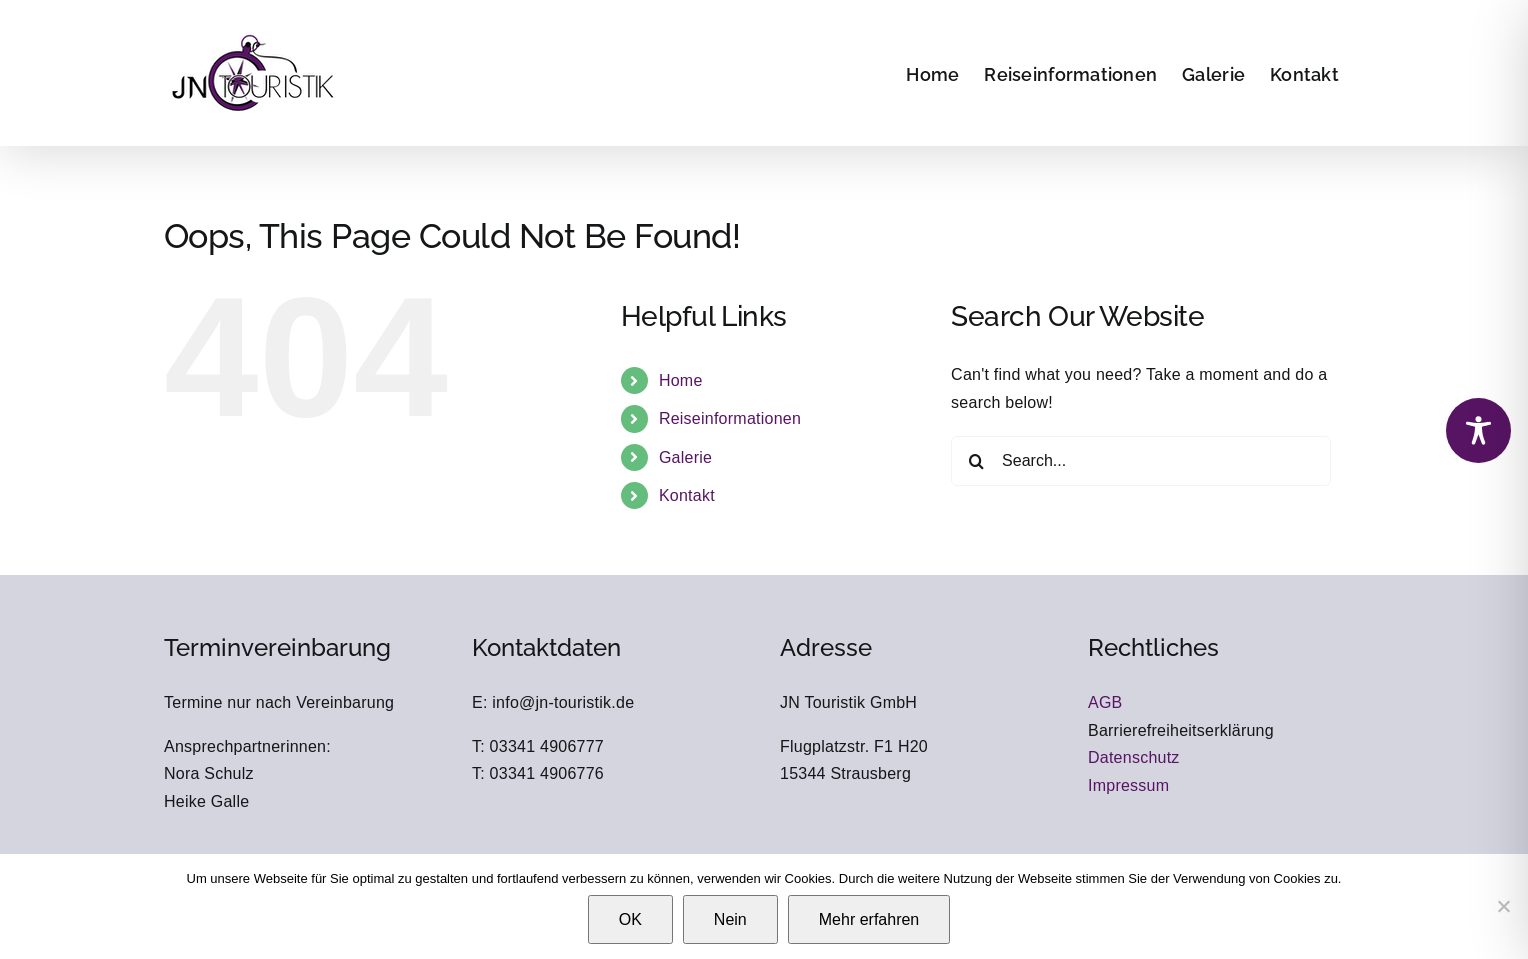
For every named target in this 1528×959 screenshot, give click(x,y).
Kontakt (687, 495)
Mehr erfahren (869, 919)
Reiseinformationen (730, 418)
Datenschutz (1134, 757)
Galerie (685, 457)
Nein (730, 919)
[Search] (976, 461)
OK (630, 919)
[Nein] (1503, 906)
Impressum (1128, 785)
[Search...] (1141, 461)
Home (681, 380)
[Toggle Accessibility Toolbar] (1478, 430)
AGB (1105, 702)
